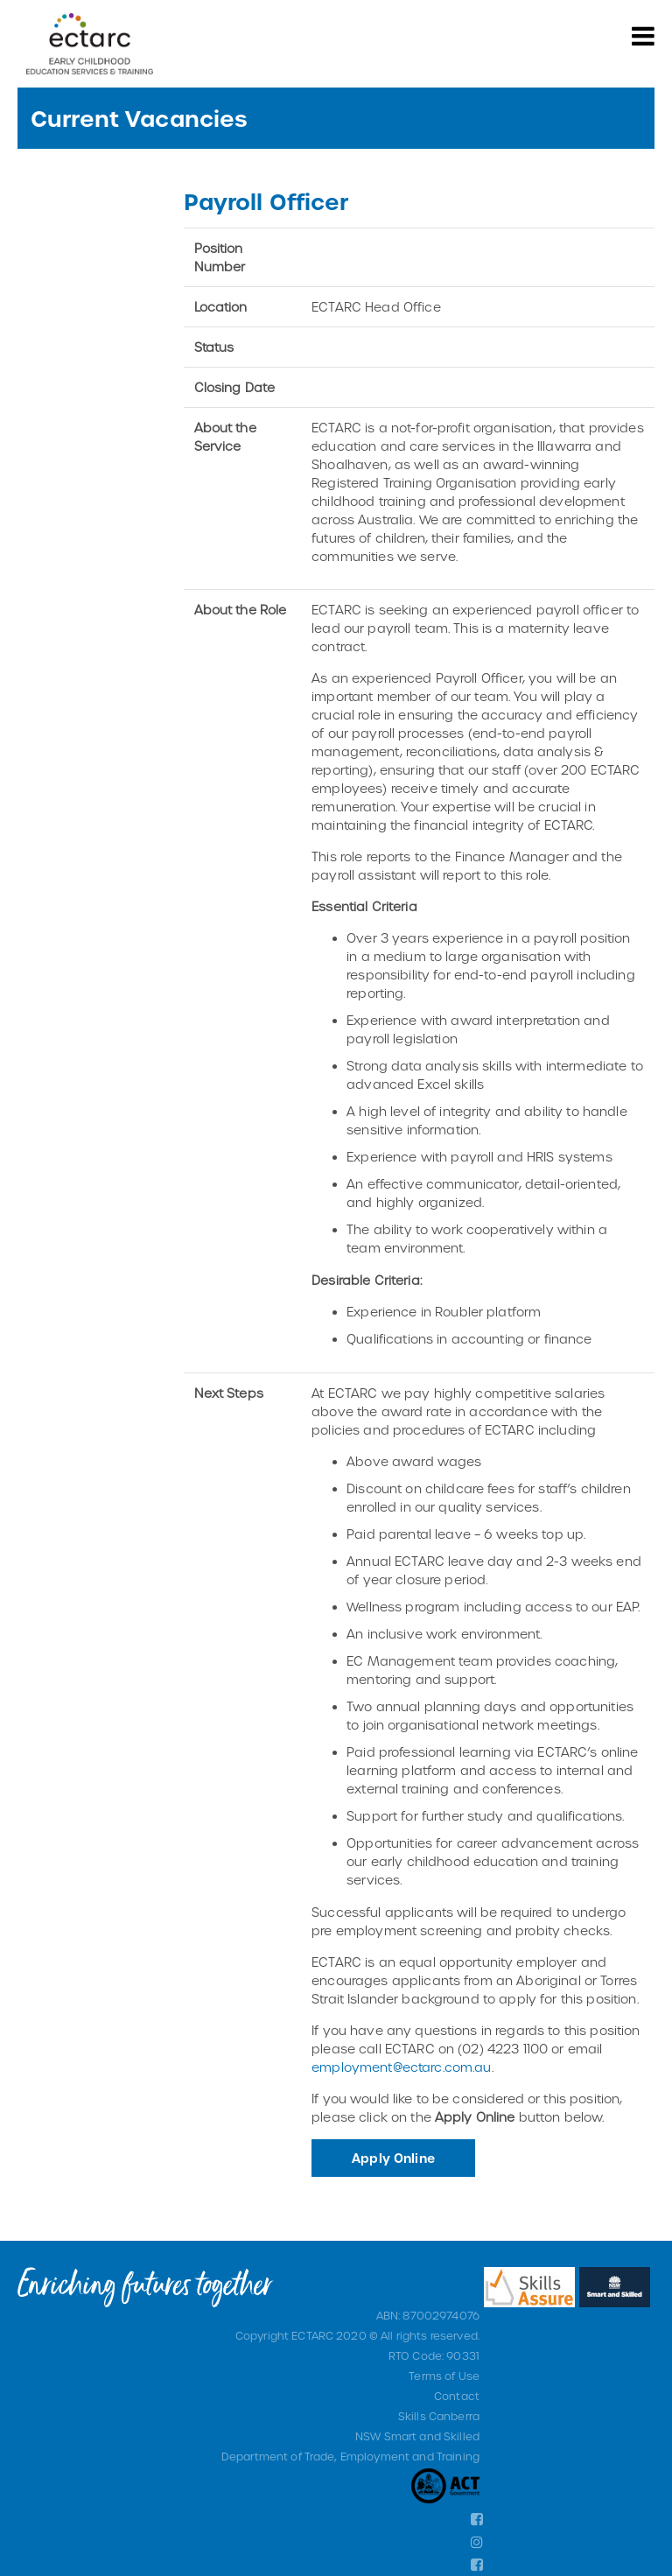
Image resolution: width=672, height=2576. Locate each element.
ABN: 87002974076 (428, 2315)
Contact (457, 2396)
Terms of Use (444, 2375)
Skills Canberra (439, 2416)
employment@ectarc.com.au (401, 2067)
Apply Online (393, 2158)
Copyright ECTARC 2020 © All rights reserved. (357, 2335)
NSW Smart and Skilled (417, 2436)
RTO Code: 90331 (434, 2355)
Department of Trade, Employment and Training (350, 2456)
